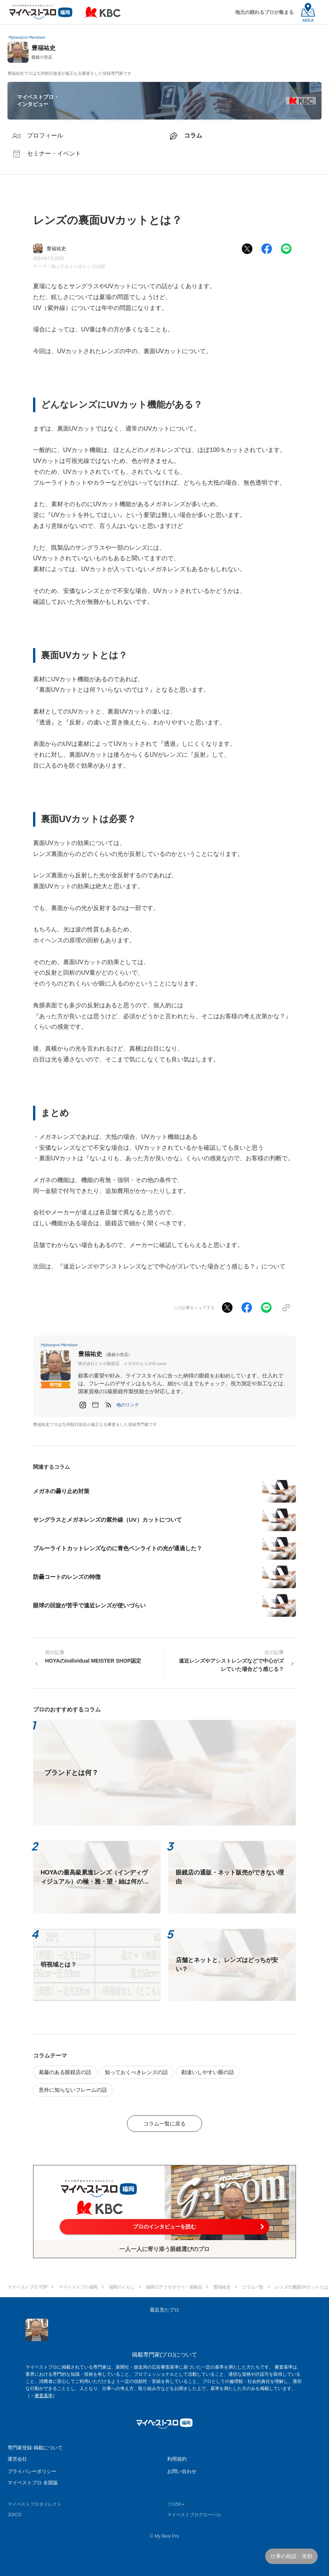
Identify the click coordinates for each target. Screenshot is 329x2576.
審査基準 (44, 2395)
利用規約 (177, 2459)
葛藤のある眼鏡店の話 (65, 2072)
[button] (127, 1405)
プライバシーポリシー (32, 2471)
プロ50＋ (176, 2504)
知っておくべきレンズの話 (78, 266)
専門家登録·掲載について (35, 2448)
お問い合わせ (181, 2471)
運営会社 (17, 2459)
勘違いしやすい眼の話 (207, 2072)
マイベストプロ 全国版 (33, 2482)
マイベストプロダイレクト (35, 2504)
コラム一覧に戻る (164, 2124)
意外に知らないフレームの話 (73, 2090)
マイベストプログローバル (194, 2514)
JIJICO (14, 2514)
